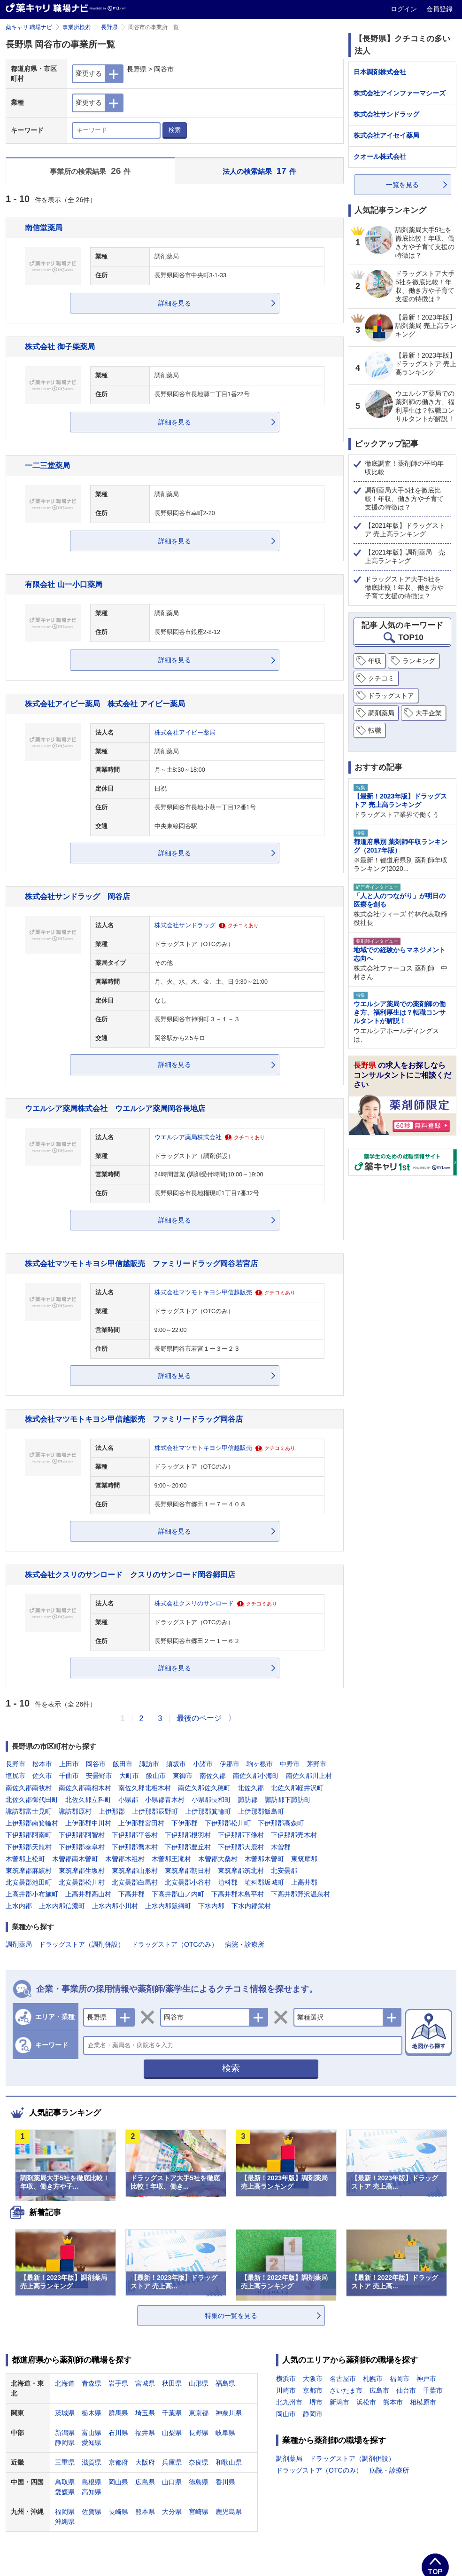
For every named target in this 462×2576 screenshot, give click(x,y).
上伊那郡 (112, 1811)
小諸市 (203, 1764)
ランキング (418, 661)
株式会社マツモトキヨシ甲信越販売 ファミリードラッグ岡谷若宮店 (141, 1263)
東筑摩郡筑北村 (241, 1870)
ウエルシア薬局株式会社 (188, 1137)
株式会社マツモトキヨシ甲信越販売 (203, 1292)
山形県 (198, 2383)
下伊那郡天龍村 (29, 1847)
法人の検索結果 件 (259, 171)
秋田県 (172, 2383)
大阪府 (145, 2462)
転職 (374, 730)
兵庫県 (172, 2462)
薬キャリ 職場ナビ (29, 27)
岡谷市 (96, 1764)
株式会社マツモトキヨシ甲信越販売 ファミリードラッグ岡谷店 (134, 1419)
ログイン (405, 9)
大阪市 (313, 2378)
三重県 (65, 2462)
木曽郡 (281, 1847)
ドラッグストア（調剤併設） (81, 1944)
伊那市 (229, 1764)
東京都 (198, 2413)
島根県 (91, 2482)
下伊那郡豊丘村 (188, 1847)
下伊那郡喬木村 (135, 1847)
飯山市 (156, 1775)
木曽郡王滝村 (171, 1859)
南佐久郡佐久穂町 (204, 1788)
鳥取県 (65, 2482)
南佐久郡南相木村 (85, 1788)
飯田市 (122, 1764)
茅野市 (316, 1764)
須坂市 (176, 1764)
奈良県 (198, 2462)
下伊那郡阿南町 (29, 1835)
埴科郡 (228, 1882)
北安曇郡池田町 (29, 1882)
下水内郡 (211, 1906)
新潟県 (65, 2432)
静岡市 (313, 2414)
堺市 (316, 2402)
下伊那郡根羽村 (188, 1835)
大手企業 (429, 713)
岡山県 (118, 2482)
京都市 (313, 2390)
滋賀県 (91, 2462)
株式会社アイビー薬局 (185, 732)
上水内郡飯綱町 (168, 1906)
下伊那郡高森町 (281, 1823)
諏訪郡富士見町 (29, 1811)
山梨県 (172, 2432)
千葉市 (433, 2390)
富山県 (91, 2432)
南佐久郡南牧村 (29, 1788)
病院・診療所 (244, 1944)
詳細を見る (174, 303)
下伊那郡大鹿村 (241, 1847)
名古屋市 (343, 2378)
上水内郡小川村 (115, 1906)
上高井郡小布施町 (32, 1894)
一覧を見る (402, 184)
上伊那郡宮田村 (141, 1823)
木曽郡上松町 (25, 1859)
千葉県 (172, 2413)
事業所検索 (76, 27)
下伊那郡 (184, 1823)
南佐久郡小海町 (256, 1775)
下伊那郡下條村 (241, 1835)
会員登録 (439, 9)
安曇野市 (99, 1775)
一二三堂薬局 (47, 465)
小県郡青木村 (165, 1799)
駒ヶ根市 (259, 1764)
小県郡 (128, 1799)
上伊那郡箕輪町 (208, 1811)
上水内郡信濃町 (62, 1906)
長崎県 (118, 2511)
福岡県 (65, 2511)
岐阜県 (225, 2432)
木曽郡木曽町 (264, 1859)
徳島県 (198, 2482)
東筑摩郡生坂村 (82, 1870)
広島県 (145, 2482)
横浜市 (286, 2378)
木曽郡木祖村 (125, 1859)
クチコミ (381, 678)
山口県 (172, 2482)
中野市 (290, 1764)
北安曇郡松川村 (82, 1882)
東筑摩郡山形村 (135, 1870)
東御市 (182, 1775)
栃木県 (91, 2413)
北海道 (65, 2383)
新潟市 (339, 2402)
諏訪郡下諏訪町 (288, 1799)
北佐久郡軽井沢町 (297, 1788)
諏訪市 (149, 1764)
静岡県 (65, 2442)
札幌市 (373, 2378)
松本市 (42, 1764)
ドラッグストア (391, 695)
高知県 (91, 2492)
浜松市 (366, 2402)
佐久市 (42, 1775)
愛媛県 (65, 2492)
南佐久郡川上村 (309, 1775)
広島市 (379, 2390)
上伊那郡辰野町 (155, 1811)
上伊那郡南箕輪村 (32, 1823)
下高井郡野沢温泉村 (300, 1894)
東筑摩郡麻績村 (29, 1870)
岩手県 (118, 2383)
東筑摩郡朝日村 (188, 1870)
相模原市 (423, 2402)
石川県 (118, 2432)
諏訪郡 (248, 1799)
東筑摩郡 (304, 1859)
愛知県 (91, 2442)
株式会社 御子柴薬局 (60, 346)
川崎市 (286, 2390)
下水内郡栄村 (251, 1906)
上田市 (69, 1764)
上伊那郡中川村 (88, 1823)
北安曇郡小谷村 (188, 1882)
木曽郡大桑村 (218, 1859)
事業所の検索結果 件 (90, 171)
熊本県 (145, 2511)
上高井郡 (304, 1882)
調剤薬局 (19, 1944)
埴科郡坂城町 (264, 1882)
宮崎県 (198, 2511)
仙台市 (406, 2390)
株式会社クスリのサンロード (194, 1603)
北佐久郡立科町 (88, 1799)
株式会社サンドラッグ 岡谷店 (77, 896)
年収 (374, 661)
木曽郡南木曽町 (75, 1859)
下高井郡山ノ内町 (178, 1894)
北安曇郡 (284, 1870)
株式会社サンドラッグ (185, 925)
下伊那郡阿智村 (82, 1835)
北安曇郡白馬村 (135, 1882)
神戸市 (426, 2378)
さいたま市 (346, 2390)
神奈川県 (229, 2413)
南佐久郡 (213, 1775)
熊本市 (393, 2402)
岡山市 (286, 2414)
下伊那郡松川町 (228, 1823)
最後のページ (199, 1718)
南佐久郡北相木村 (144, 1788)
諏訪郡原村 (75, 1811)
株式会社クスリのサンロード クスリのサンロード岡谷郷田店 (130, 1574)
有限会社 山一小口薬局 (63, 584)
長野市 (15, 1764)
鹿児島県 (229, 2511)
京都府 (118, 2462)
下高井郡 (131, 1894)
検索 (175, 129)
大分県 (172, 2511)
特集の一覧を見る (231, 2315)
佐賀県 (91, 2511)
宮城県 (145, 2383)
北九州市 (289, 2402)
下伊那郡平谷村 (135, 1835)
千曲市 (69, 1775)
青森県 (91, 2383)
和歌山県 (229, 2462)
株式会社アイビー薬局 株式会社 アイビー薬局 (105, 703)
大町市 (129, 1775)
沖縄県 (65, 2521)
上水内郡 (19, 1906)
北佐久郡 (251, 1788)
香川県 (225, 2482)
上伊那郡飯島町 (261, 1811)
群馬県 (118, 2413)
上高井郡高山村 (88, 1894)
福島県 (225, 2383)
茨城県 (65, 2413)
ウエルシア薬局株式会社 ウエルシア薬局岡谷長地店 (115, 1108)
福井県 (145, 2432)
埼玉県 (145, 2413)
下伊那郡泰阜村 (82, 1847)
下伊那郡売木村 (294, 1835)
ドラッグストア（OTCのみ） (174, 1944)
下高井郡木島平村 (237, 1894)
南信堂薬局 (43, 227)
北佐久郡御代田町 (32, 1799)
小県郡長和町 (211, 1799)
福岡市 (399, 2378)
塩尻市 (15, 1775)
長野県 (109, 27)
